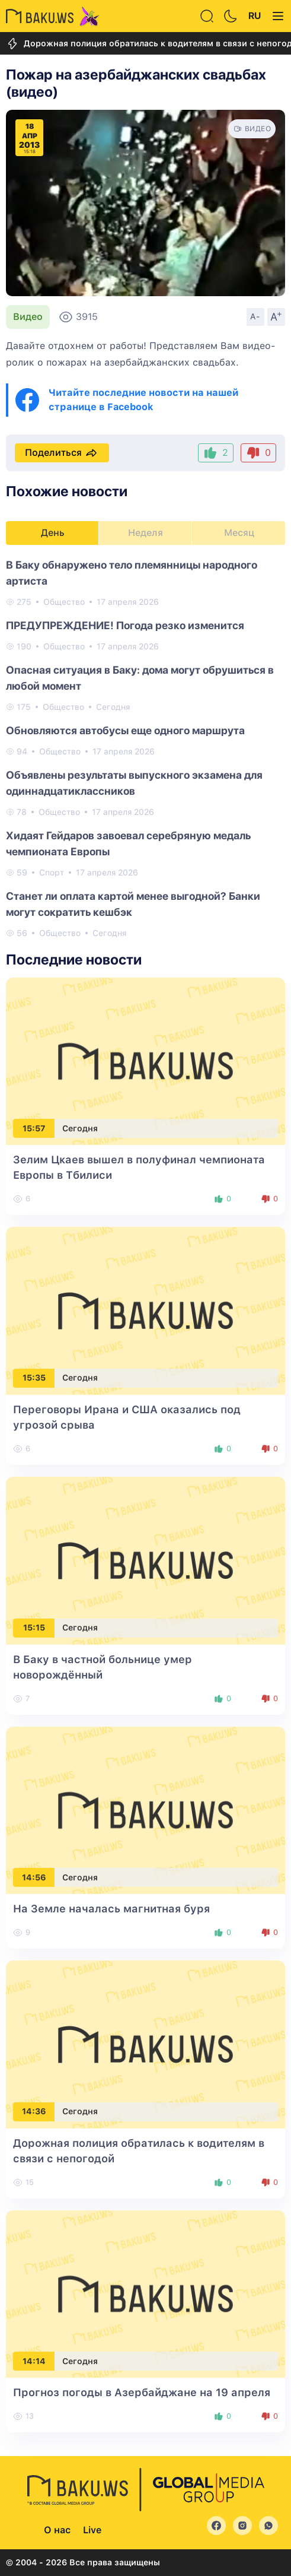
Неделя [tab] (145, 532)
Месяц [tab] (239, 532)
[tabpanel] (145, 748)
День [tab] (53, 532)
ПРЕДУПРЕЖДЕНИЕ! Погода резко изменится (125, 625)
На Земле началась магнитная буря (111, 1908)
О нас (57, 2530)
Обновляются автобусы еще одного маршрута (125, 730)
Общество (64, 602)
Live (92, 2530)
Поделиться (62, 453)
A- (255, 316)
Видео (28, 316)
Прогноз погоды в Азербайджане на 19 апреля (141, 2392)
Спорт (51, 872)
